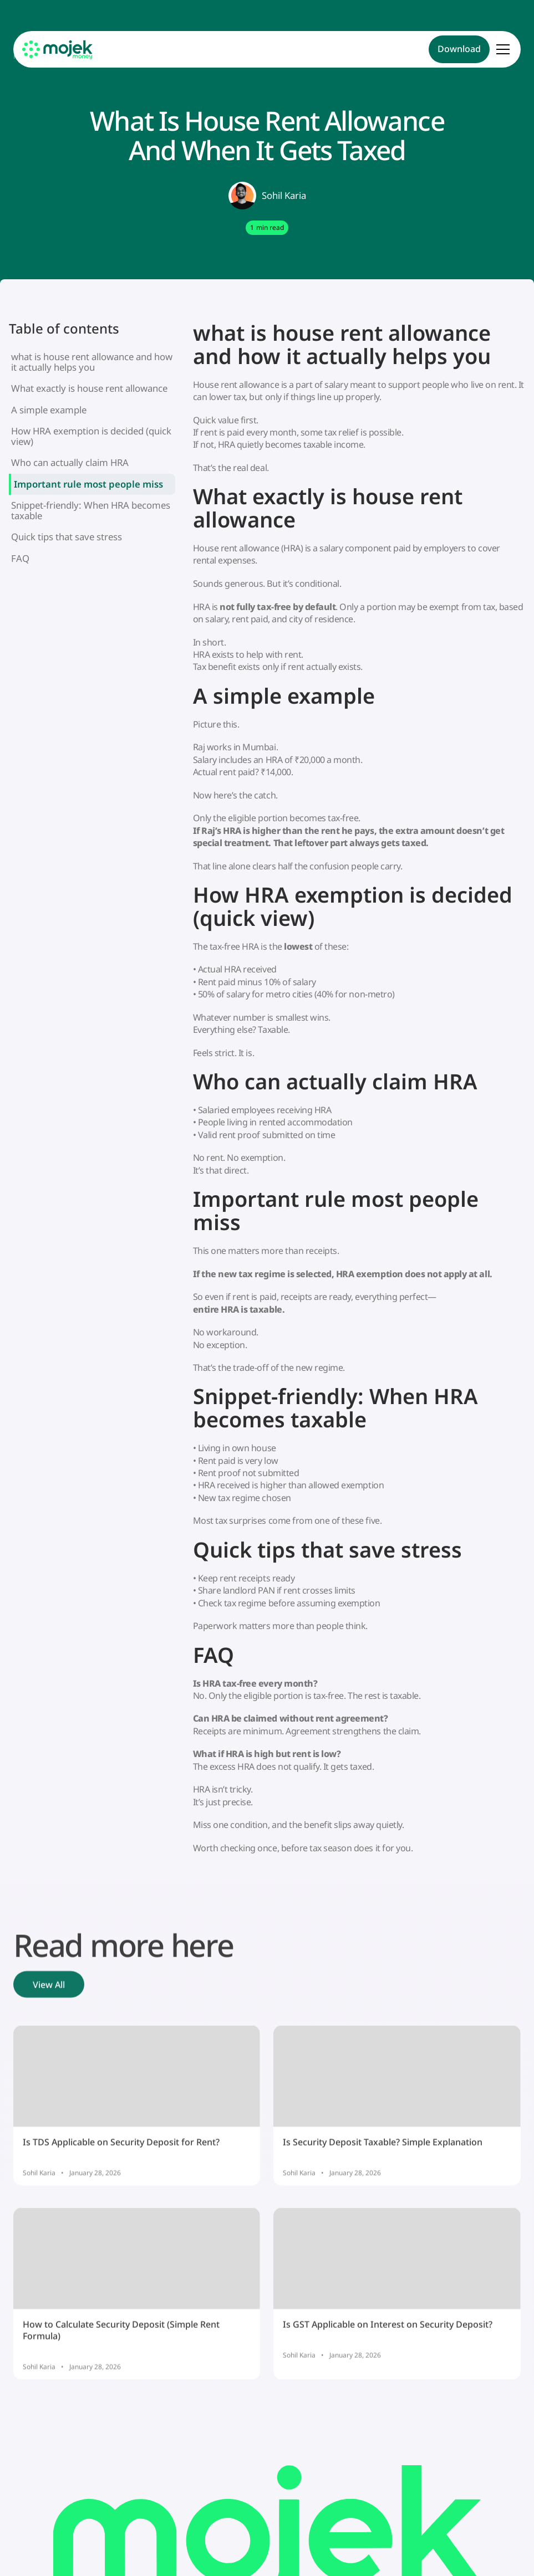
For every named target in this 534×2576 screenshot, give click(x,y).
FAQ (20, 558)
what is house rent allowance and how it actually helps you (91, 361)
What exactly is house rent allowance (89, 388)
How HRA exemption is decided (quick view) (91, 435)
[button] (501, 49)
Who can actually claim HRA (70, 462)
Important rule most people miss (88, 484)
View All (49, 1986)
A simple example (49, 409)
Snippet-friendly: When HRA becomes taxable (90, 510)
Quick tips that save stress (66, 536)
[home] (57, 49)
